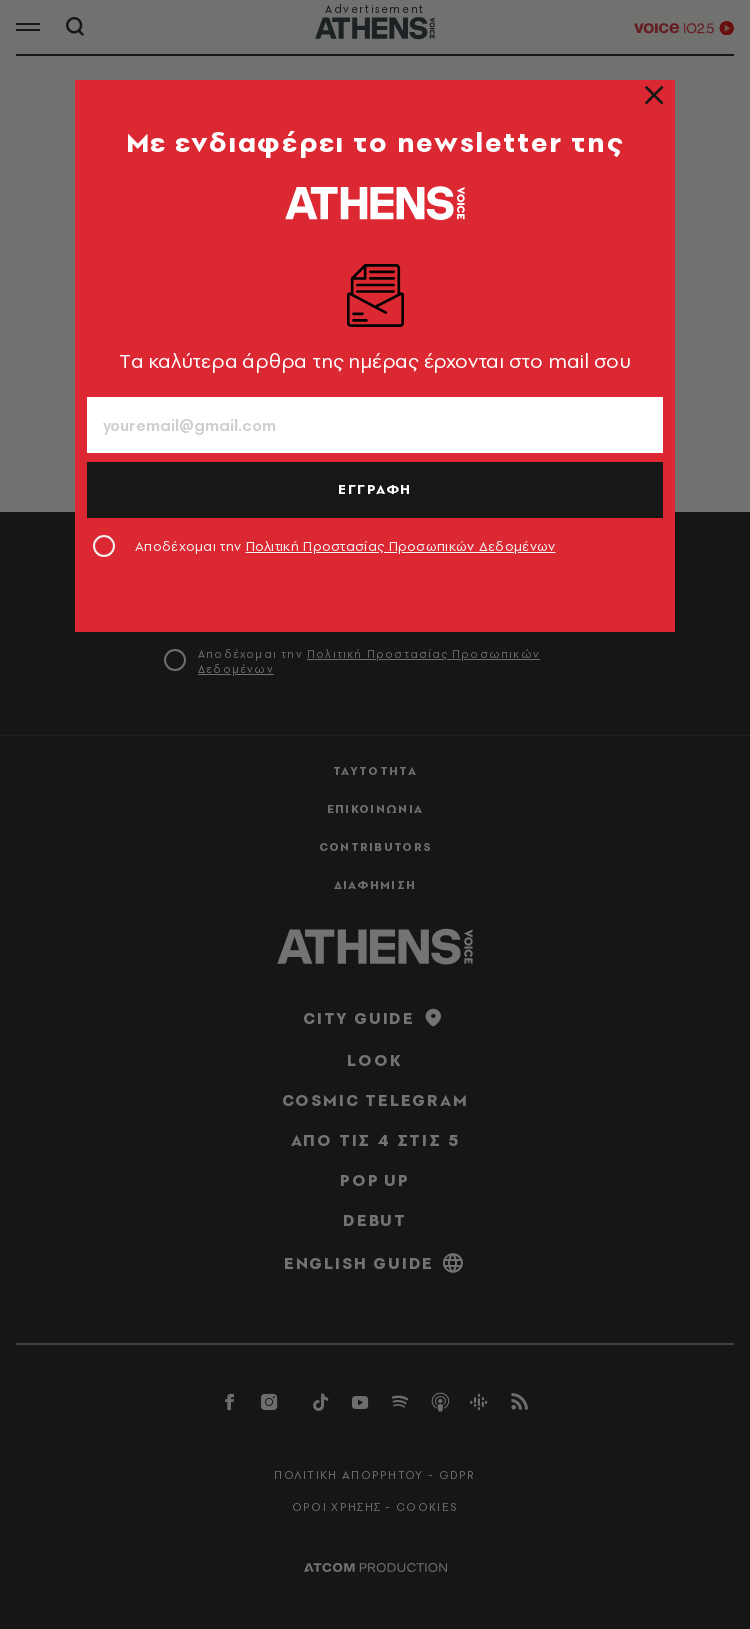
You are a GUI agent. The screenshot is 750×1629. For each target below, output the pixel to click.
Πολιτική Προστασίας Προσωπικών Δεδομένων (401, 546)
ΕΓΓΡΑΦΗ (375, 489)
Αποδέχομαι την (345, 546)
